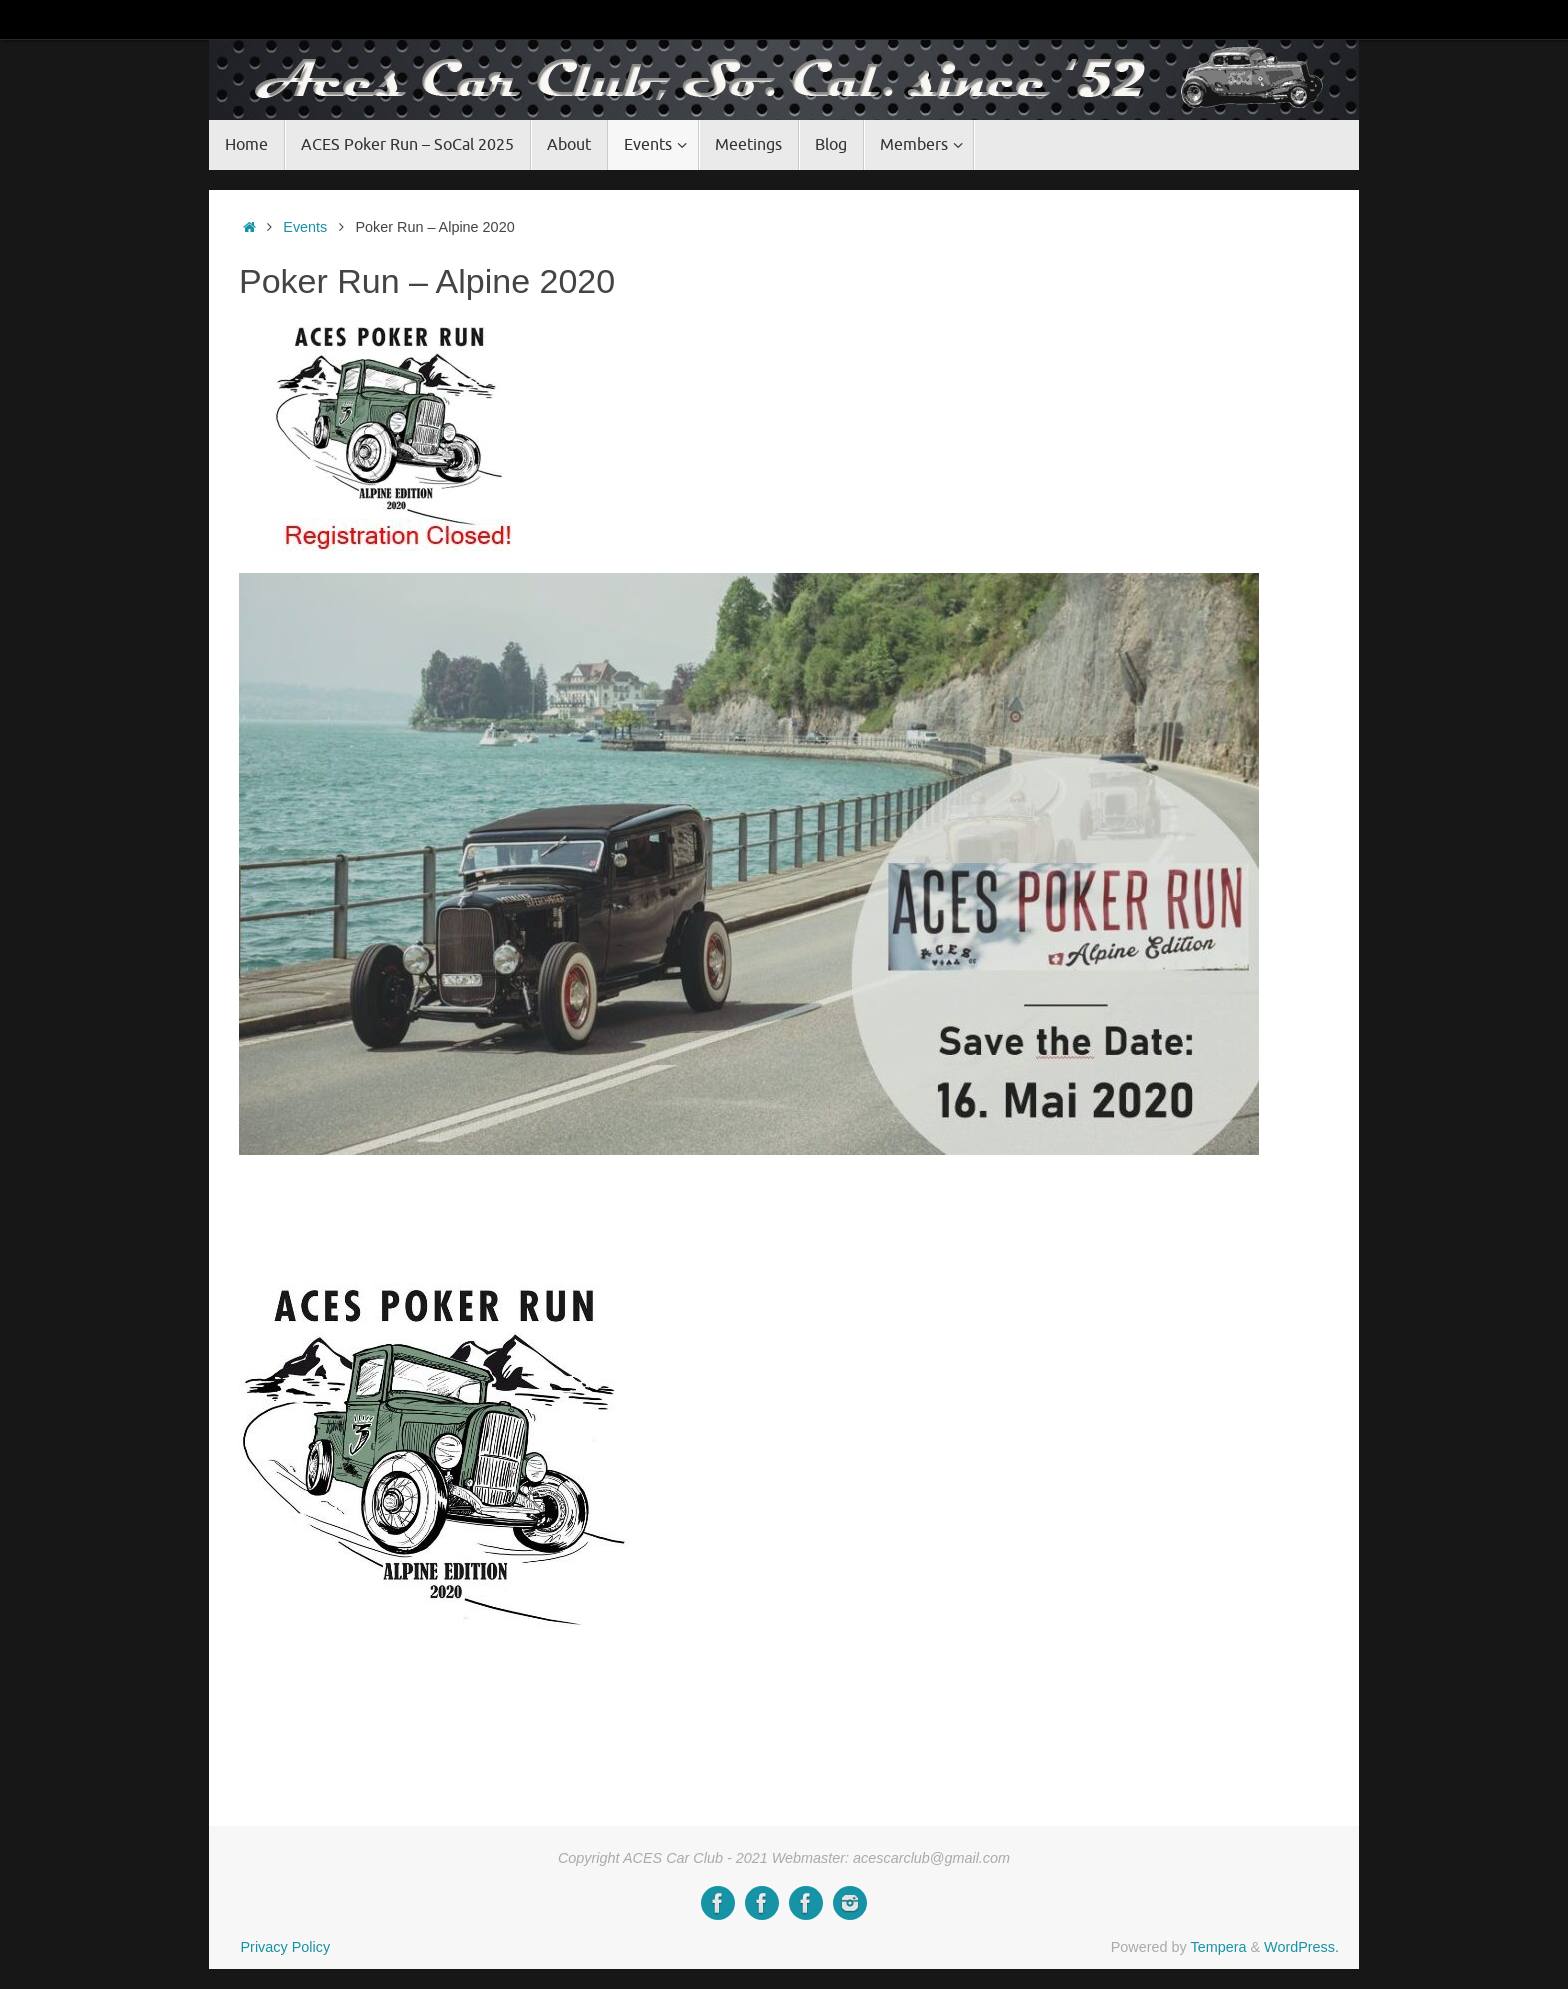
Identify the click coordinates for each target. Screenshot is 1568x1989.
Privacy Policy (286, 1947)
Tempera (1218, 1947)
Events (305, 227)
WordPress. (1301, 1947)
